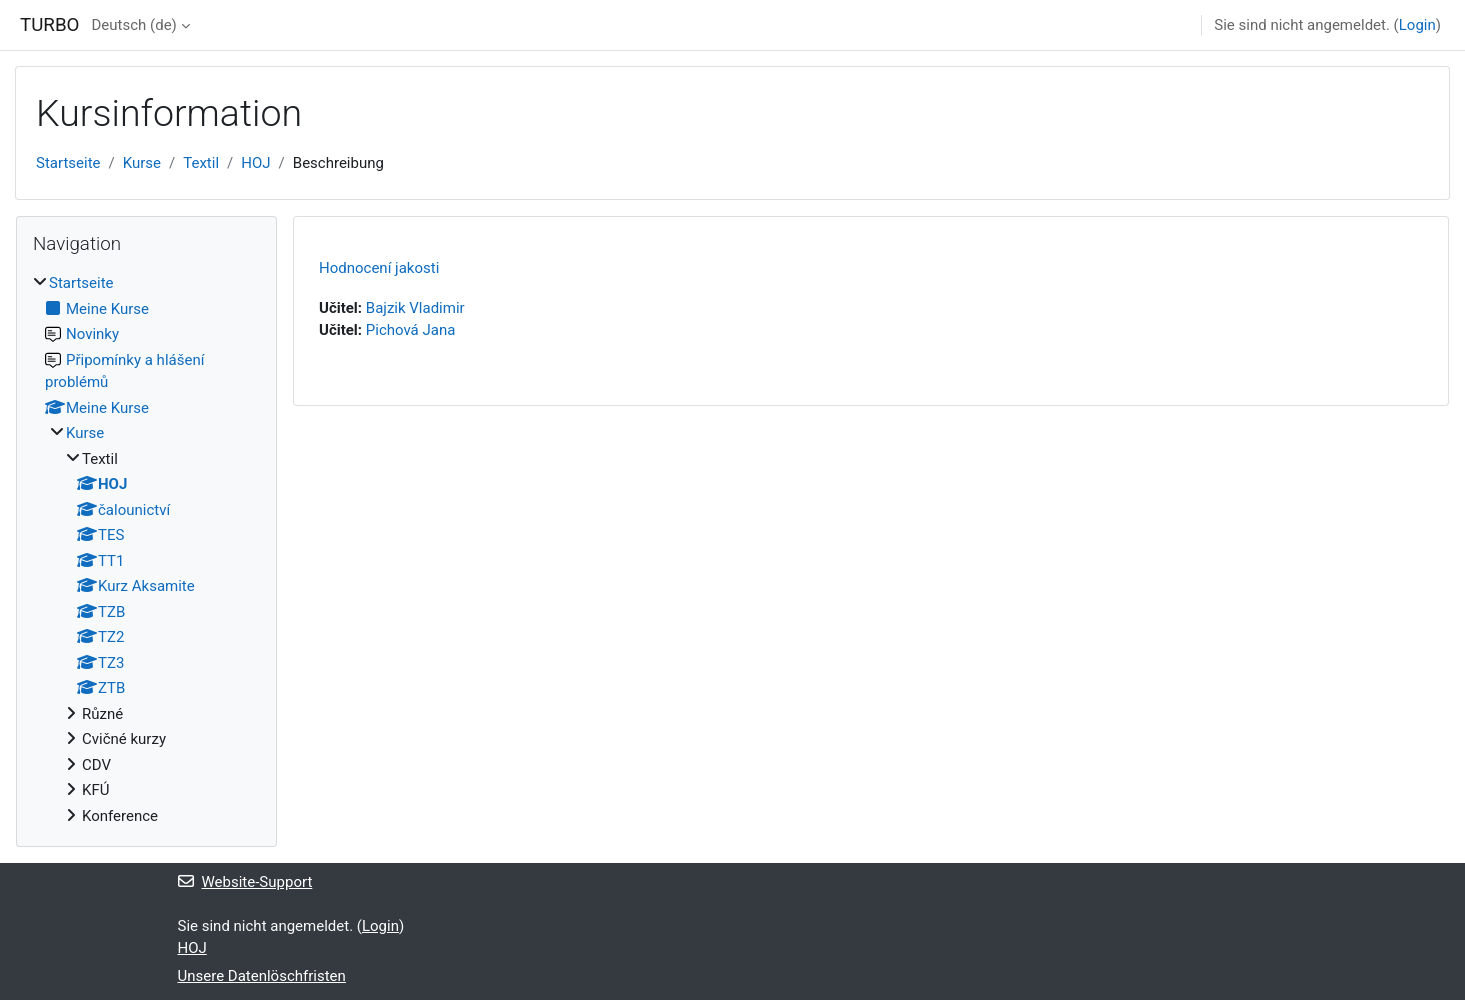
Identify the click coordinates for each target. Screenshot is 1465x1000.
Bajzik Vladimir (415, 308)
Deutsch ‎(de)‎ (133, 25)
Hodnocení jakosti (379, 268)
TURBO (49, 25)
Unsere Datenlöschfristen (262, 976)
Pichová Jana (411, 330)
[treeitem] (146, 549)
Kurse (142, 163)
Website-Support (245, 882)
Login (1417, 25)
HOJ (255, 163)
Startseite (68, 163)
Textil (201, 163)
